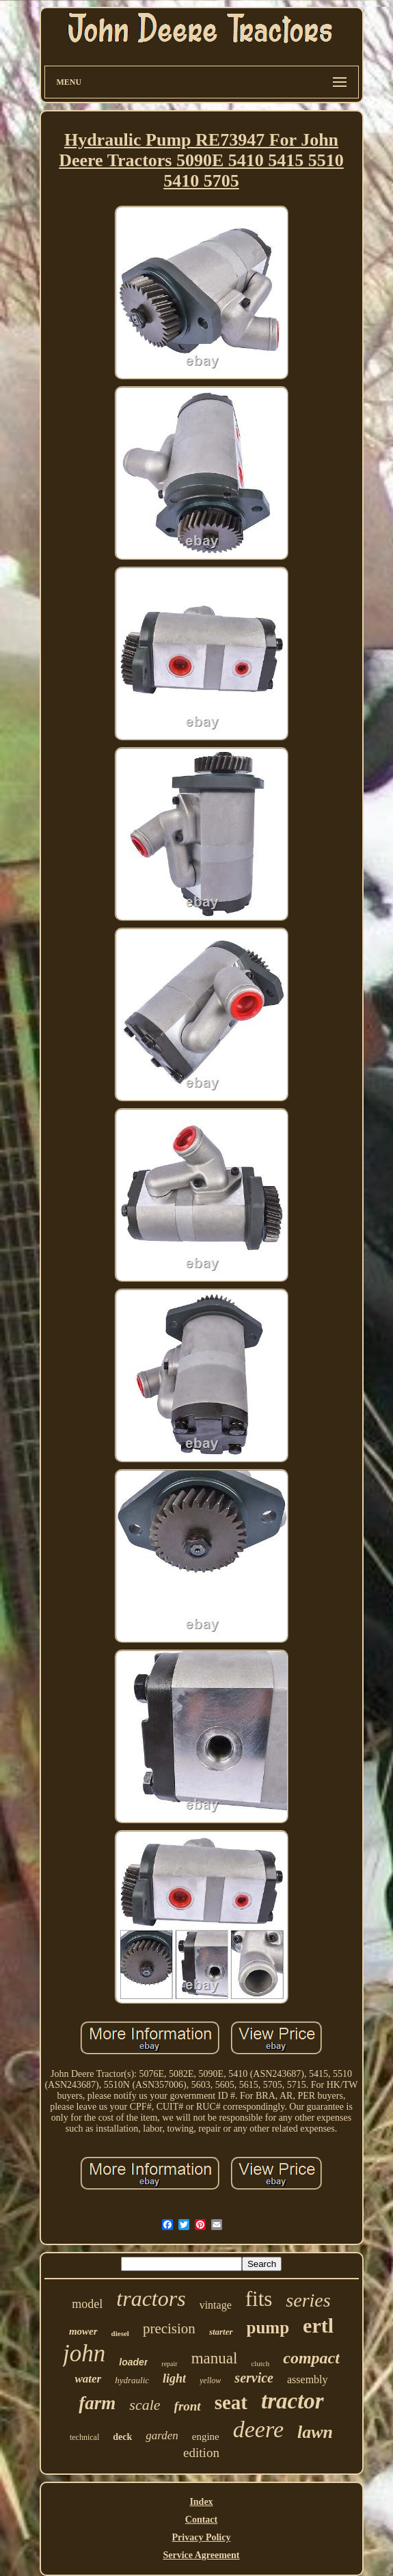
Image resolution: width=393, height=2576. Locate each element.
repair (169, 2363)
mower (83, 2331)
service (253, 2377)
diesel (120, 2333)
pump (268, 2327)
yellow (210, 2380)
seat (231, 2402)
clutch (260, 2363)
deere (258, 2429)
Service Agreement (201, 2555)
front (187, 2406)
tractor (292, 2401)
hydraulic (132, 2380)
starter (221, 2331)
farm (97, 2403)
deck (122, 2437)
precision (169, 2328)
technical (84, 2437)
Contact (201, 2519)
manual (214, 2358)
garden (162, 2435)
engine (205, 2436)
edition (201, 2452)
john (84, 2353)
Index (201, 2502)
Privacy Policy (201, 2537)
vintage (216, 2305)
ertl (318, 2325)
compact (311, 2358)
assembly (307, 2379)
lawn (315, 2432)
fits (259, 2299)
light (174, 2378)
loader (133, 2362)
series (308, 2300)
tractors (150, 2298)
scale (144, 2404)
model (87, 2304)
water (87, 2378)
